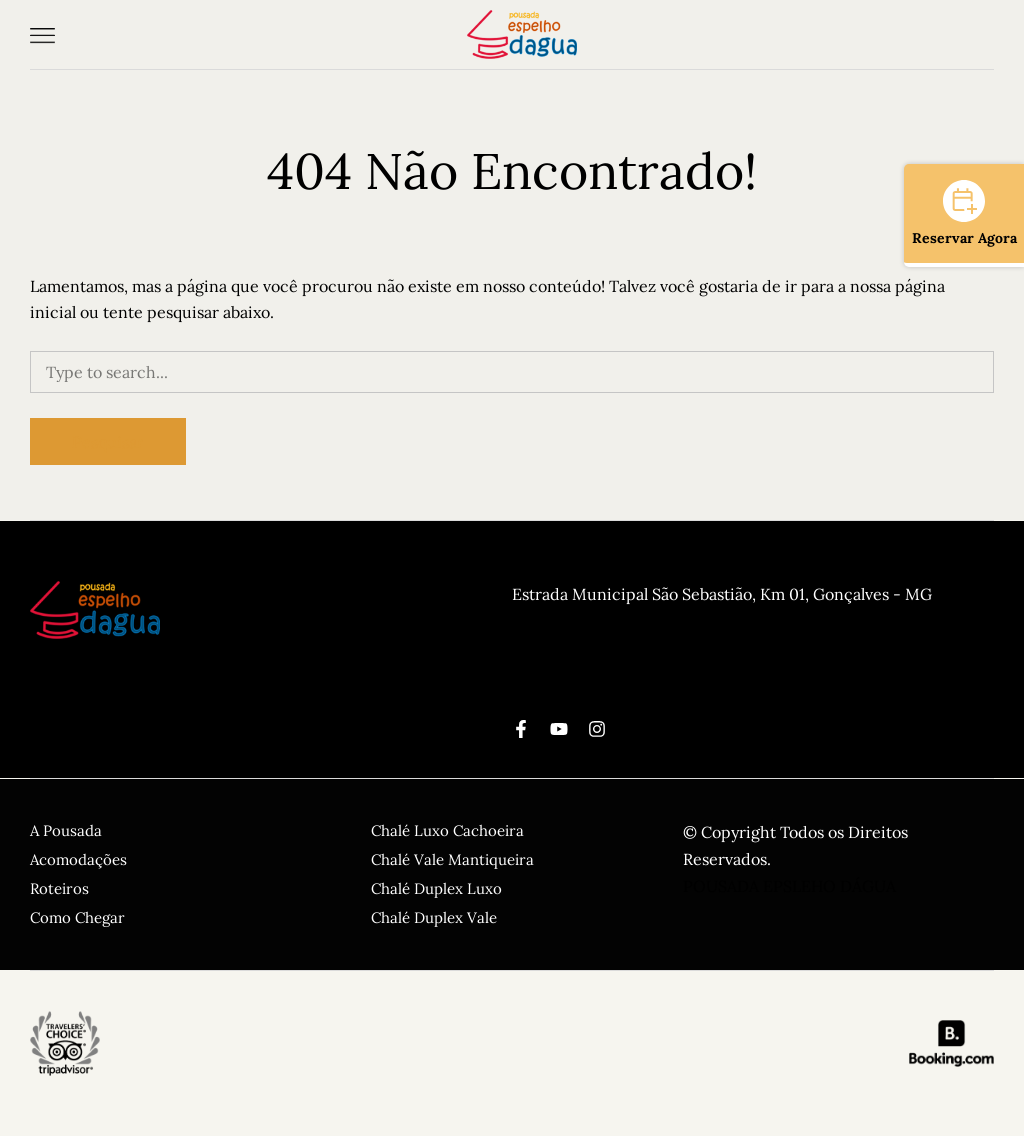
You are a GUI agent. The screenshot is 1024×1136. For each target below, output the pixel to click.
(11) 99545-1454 (568, 622)
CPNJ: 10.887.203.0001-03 (607, 649)
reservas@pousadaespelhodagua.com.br (660, 676)
